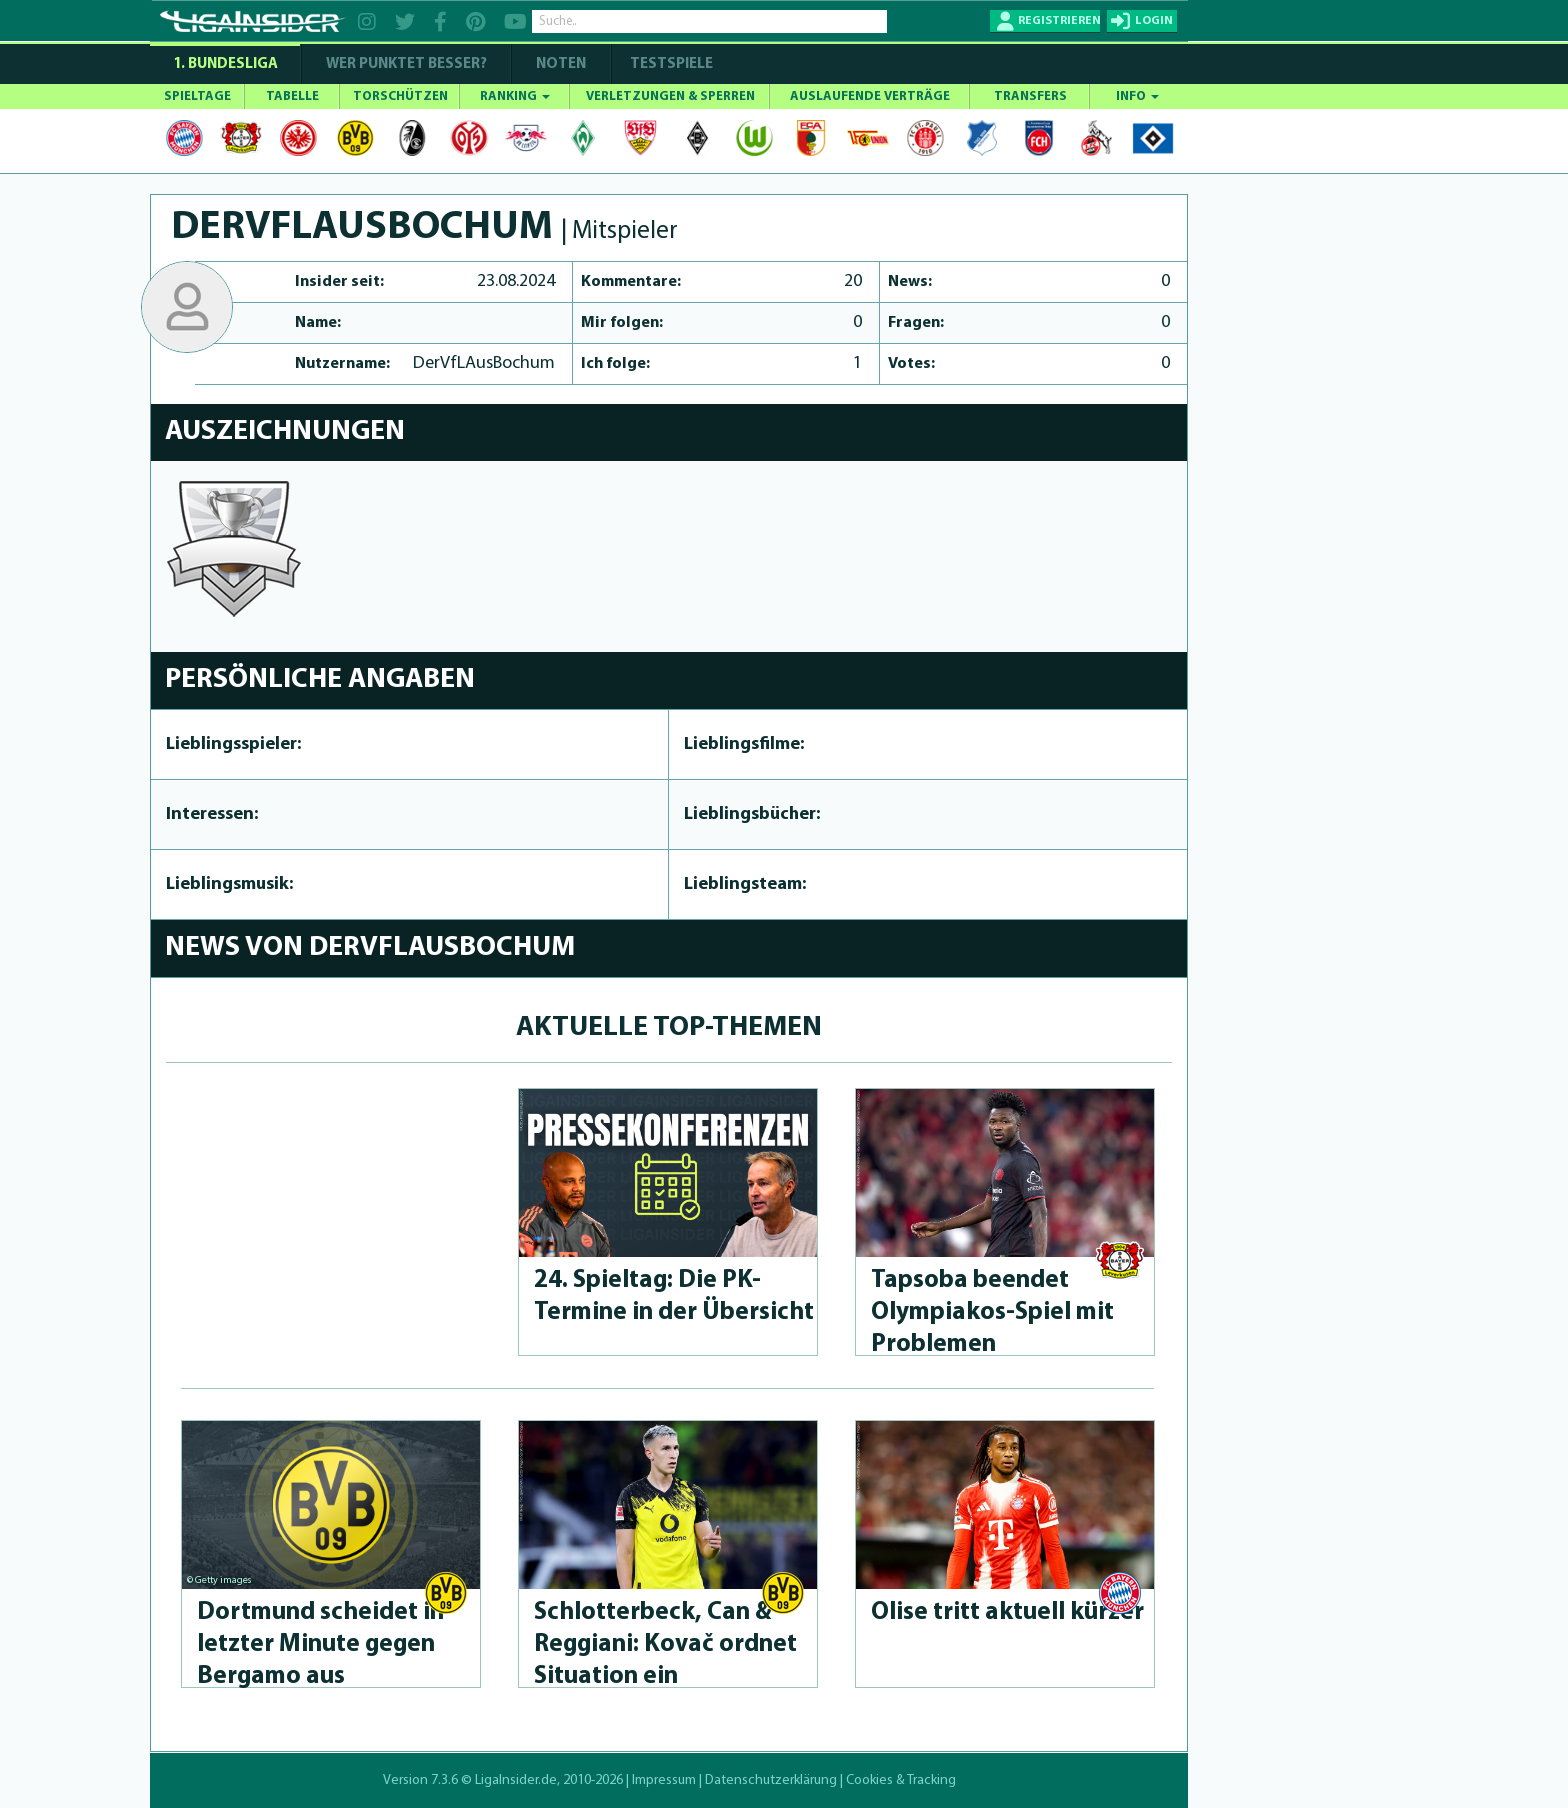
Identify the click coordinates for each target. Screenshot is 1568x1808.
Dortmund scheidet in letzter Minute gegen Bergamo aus (320, 1644)
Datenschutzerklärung (771, 1780)
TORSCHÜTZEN (400, 96)
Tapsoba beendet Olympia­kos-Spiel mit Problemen (992, 1312)
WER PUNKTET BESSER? (406, 64)
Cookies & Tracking (901, 1780)
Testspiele (670, 64)
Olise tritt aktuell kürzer (1007, 1612)
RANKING (515, 96)
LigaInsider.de (516, 1780)
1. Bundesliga (225, 64)
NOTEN (561, 64)
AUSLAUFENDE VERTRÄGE (870, 96)
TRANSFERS (1030, 96)
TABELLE (292, 96)
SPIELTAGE (197, 96)
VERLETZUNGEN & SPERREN (670, 96)
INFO (1137, 96)
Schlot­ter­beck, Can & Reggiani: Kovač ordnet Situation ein (665, 1644)
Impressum (664, 1780)
